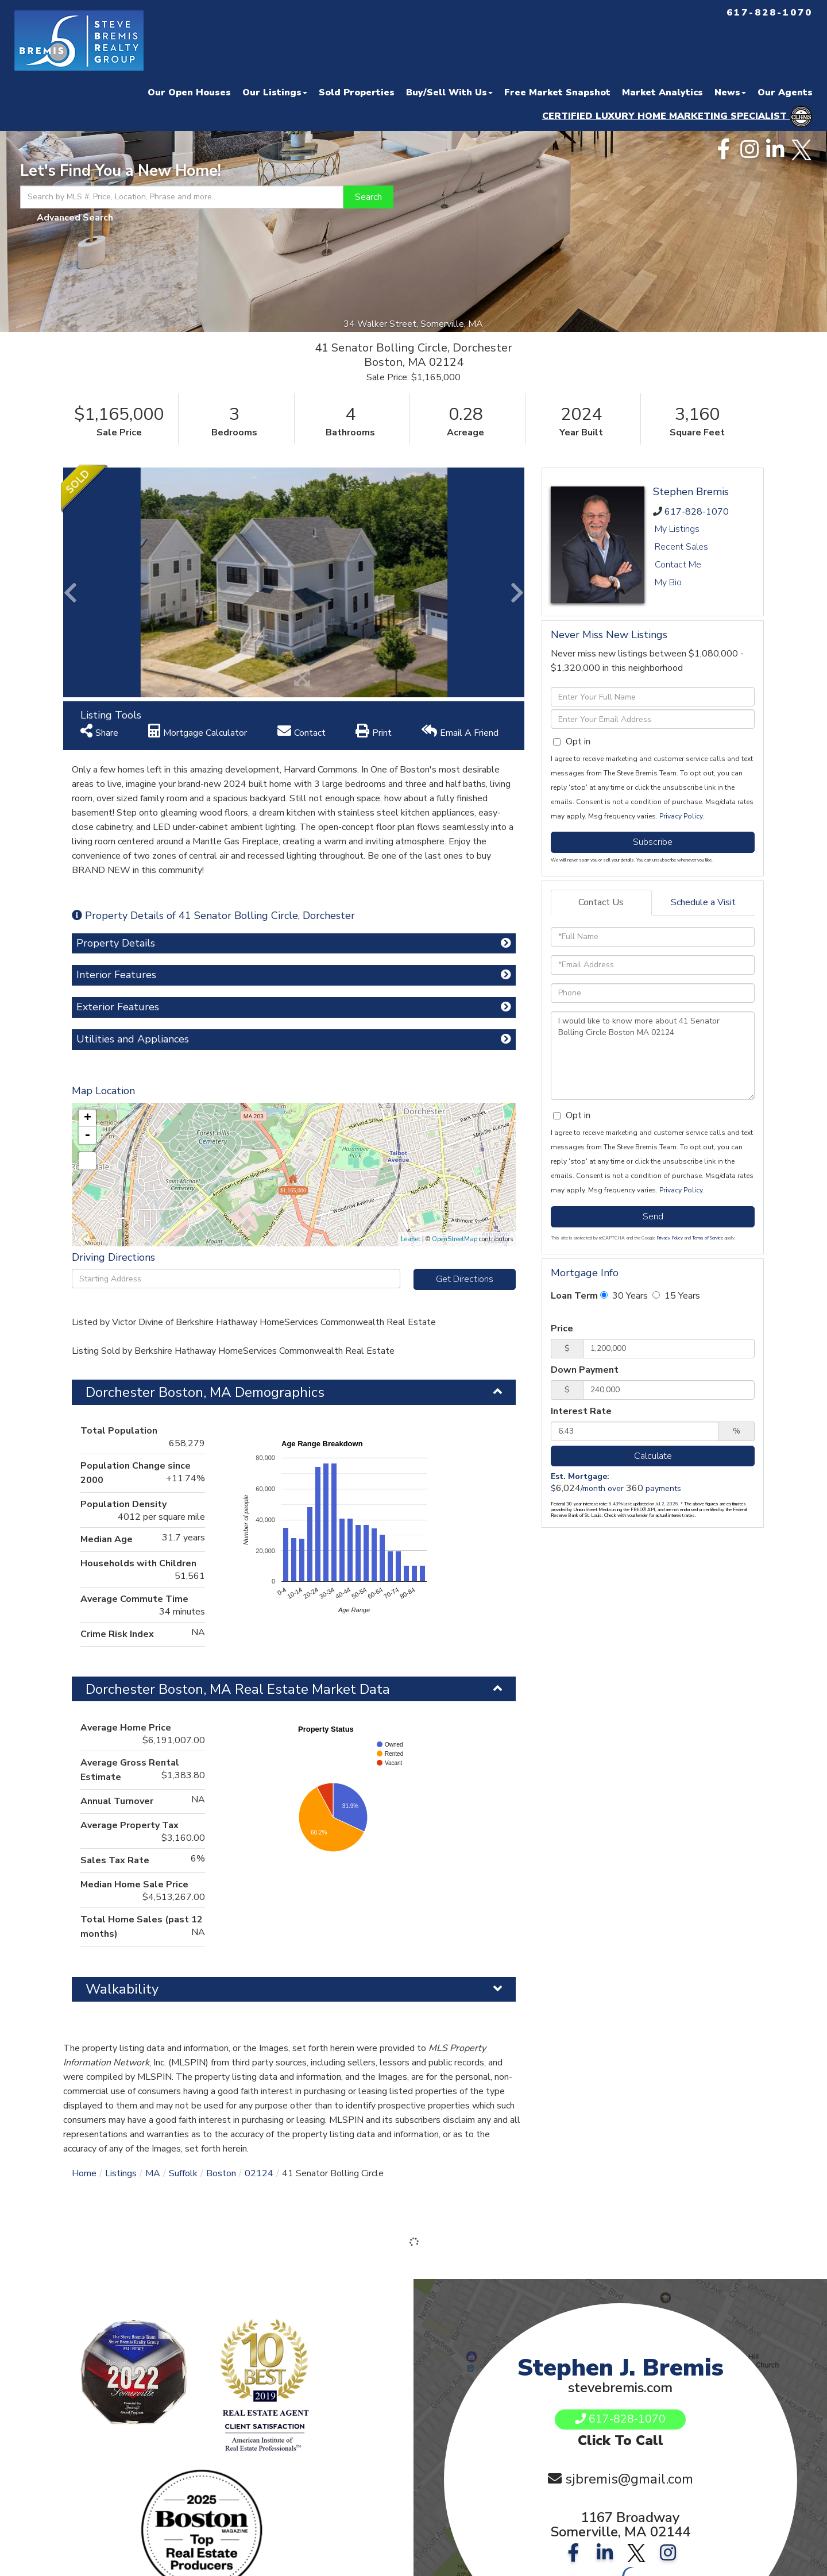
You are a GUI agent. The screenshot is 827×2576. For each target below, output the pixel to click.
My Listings (677, 529)
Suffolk (183, 1944)
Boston (221, 1944)
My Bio (668, 582)
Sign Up (191, 2468)
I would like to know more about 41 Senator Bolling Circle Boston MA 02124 (653, 1055)
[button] (368, 197)
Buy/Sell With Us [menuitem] (449, 92)
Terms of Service (707, 1238)
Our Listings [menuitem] (274, 92)
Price (562, 1328)
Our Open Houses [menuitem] (189, 92)
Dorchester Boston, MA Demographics (205, 1163)
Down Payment (585, 1370)
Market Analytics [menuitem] (662, 92)
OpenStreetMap (454, 1010)
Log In (226, 2468)
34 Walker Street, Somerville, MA (414, 324)
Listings (121, 1944)
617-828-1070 (696, 511)
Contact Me (678, 564)
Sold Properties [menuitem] (357, 92)
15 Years (676, 1295)
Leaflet (410, 1010)
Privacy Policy (680, 816)
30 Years (624, 1295)
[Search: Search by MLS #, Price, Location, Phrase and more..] (181, 197)
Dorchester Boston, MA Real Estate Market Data (238, 1460)
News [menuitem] (730, 92)
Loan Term (574, 1295)
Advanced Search (75, 217)
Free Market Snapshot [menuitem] (557, 92)
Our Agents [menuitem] (785, 92)
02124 (259, 1944)
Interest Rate (581, 1411)
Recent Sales (681, 546)
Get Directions (464, 1050)
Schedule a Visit (703, 902)
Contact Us (601, 902)
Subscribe (653, 842)
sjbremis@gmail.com (629, 2270)
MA (152, 1944)
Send (653, 1216)
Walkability (122, 1760)
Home (84, 1944)
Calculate (653, 1456)
